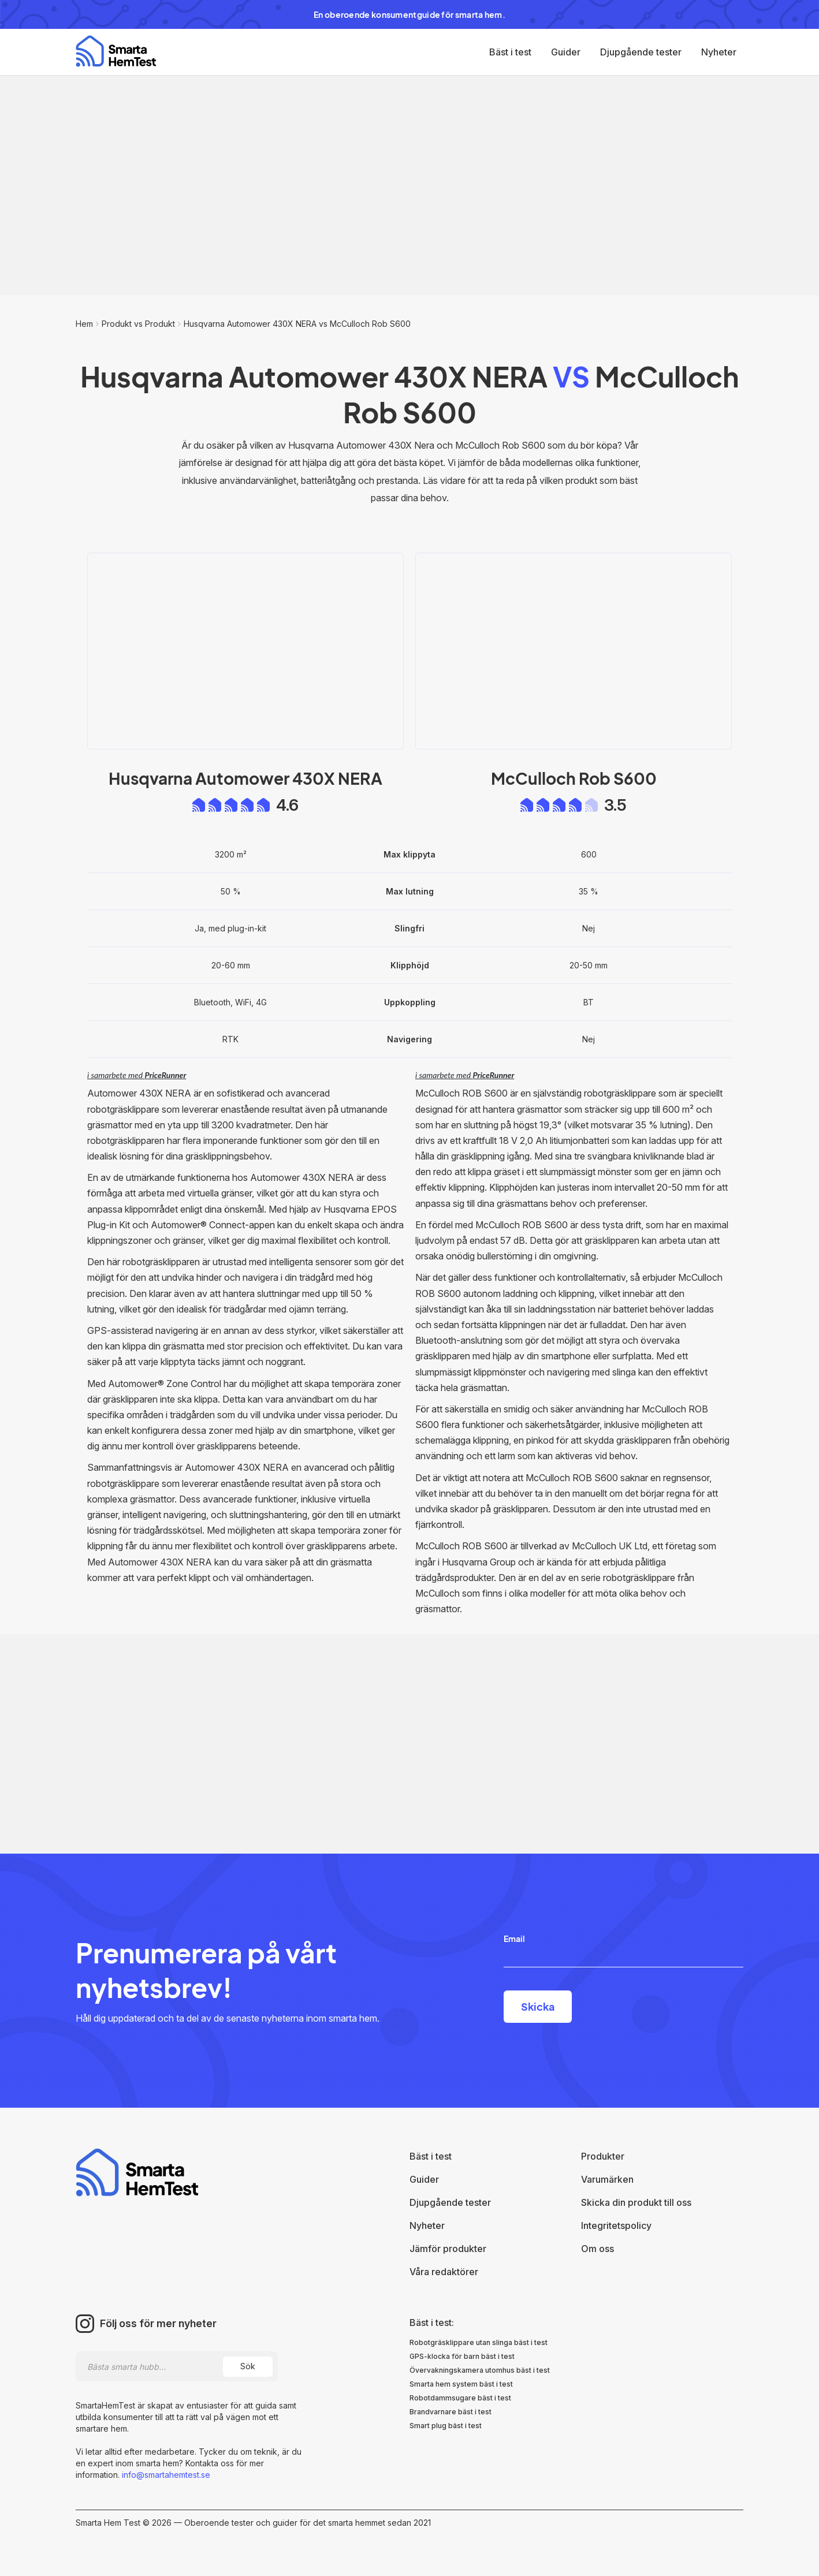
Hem (84, 324)
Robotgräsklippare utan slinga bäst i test (479, 2342)
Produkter (602, 2156)
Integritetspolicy (616, 2225)
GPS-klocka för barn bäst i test (462, 2356)
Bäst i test (510, 52)
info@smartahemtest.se (165, 2475)
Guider (565, 52)
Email (514, 1938)
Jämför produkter (448, 2248)
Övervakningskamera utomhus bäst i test (480, 2370)
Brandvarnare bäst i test (451, 2411)
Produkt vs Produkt (138, 324)
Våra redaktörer (444, 2271)
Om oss (597, 2248)
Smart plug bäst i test (446, 2425)
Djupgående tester (641, 52)
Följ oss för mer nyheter (158, 2323)
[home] (116, 51)
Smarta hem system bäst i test (461, 2384)
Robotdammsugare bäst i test (460, 2398)
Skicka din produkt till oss (636, 2202)
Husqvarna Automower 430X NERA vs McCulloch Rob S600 (297, 324)
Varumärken (607, 2179)
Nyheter (718, 52)
